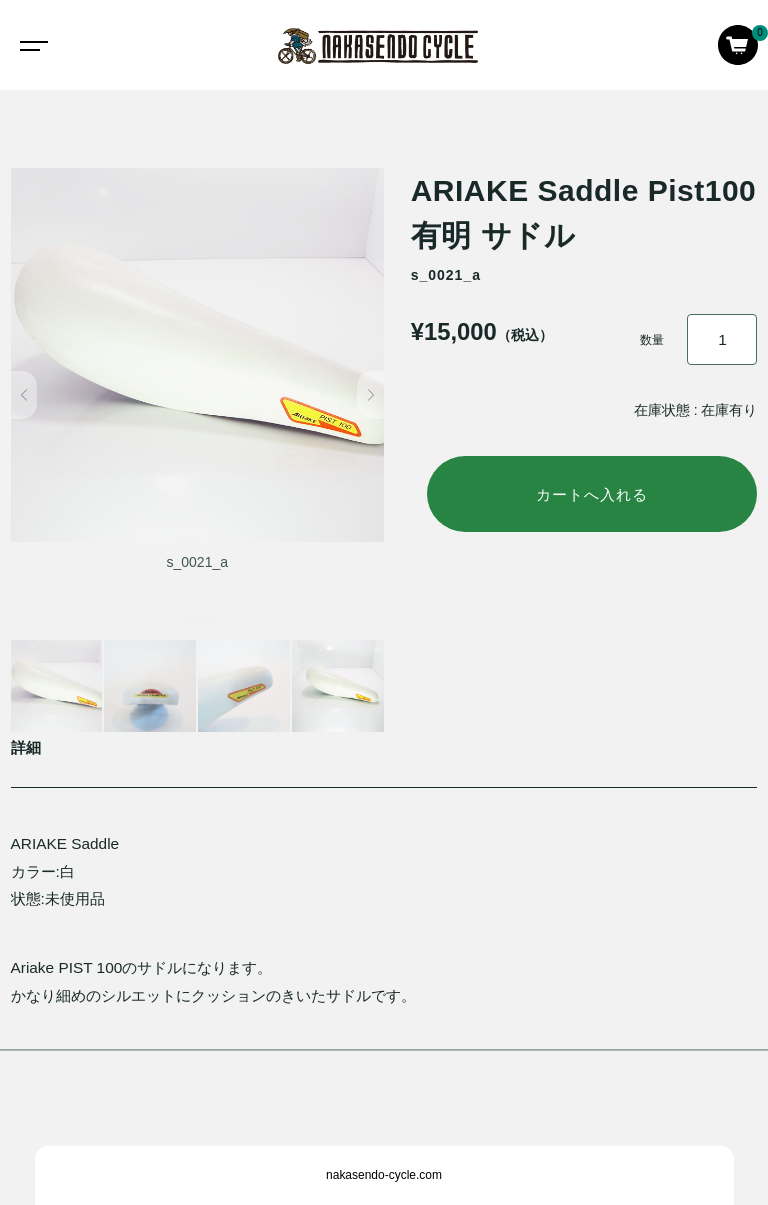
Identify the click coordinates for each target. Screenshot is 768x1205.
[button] (24, 395)
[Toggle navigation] (30, 45)
